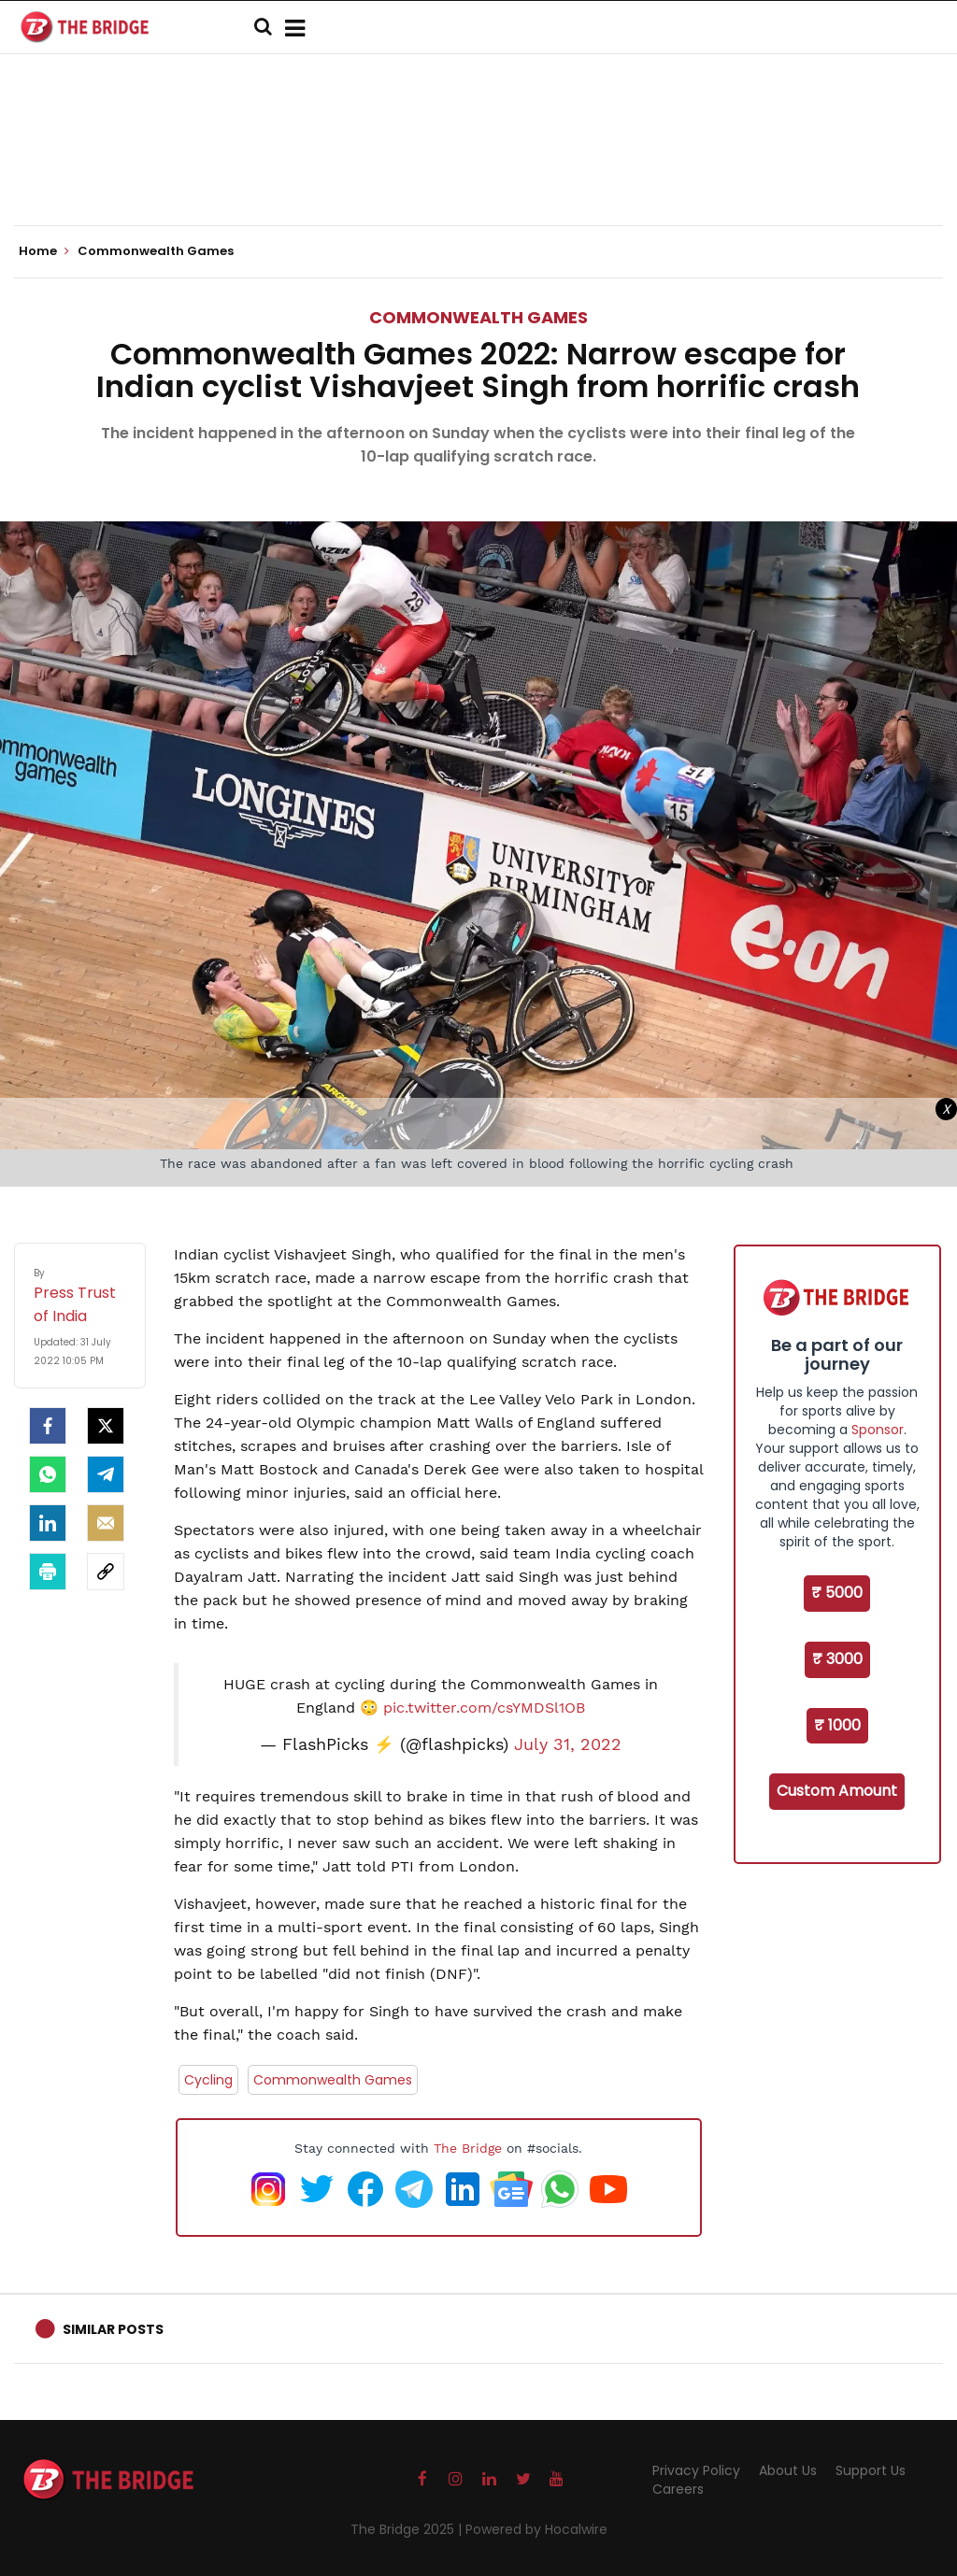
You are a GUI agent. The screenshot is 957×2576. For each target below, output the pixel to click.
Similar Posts (113, 2329)
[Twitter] (105, 1426)
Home (44, 251)
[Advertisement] (478, 168)
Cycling (208, 2080)
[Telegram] (105, 1474)
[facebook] (47, 1426)
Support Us (871, 2470)
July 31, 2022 (567, 1744)
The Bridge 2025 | (407, 2529)
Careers (678, 2489)
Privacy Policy (696, 2470)
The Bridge (468, 2148)
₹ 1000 (837, 1725)
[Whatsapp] (47, 1474)
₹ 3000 (837, 1659)
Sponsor (877, 1429)
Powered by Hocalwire (536, 2529)
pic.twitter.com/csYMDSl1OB (484, 1707)
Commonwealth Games (478, 317)
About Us (788, 2470)
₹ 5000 (837, 1592)
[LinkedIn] (47, 1523)
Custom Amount (837, 1790)
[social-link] (105, 1571)
